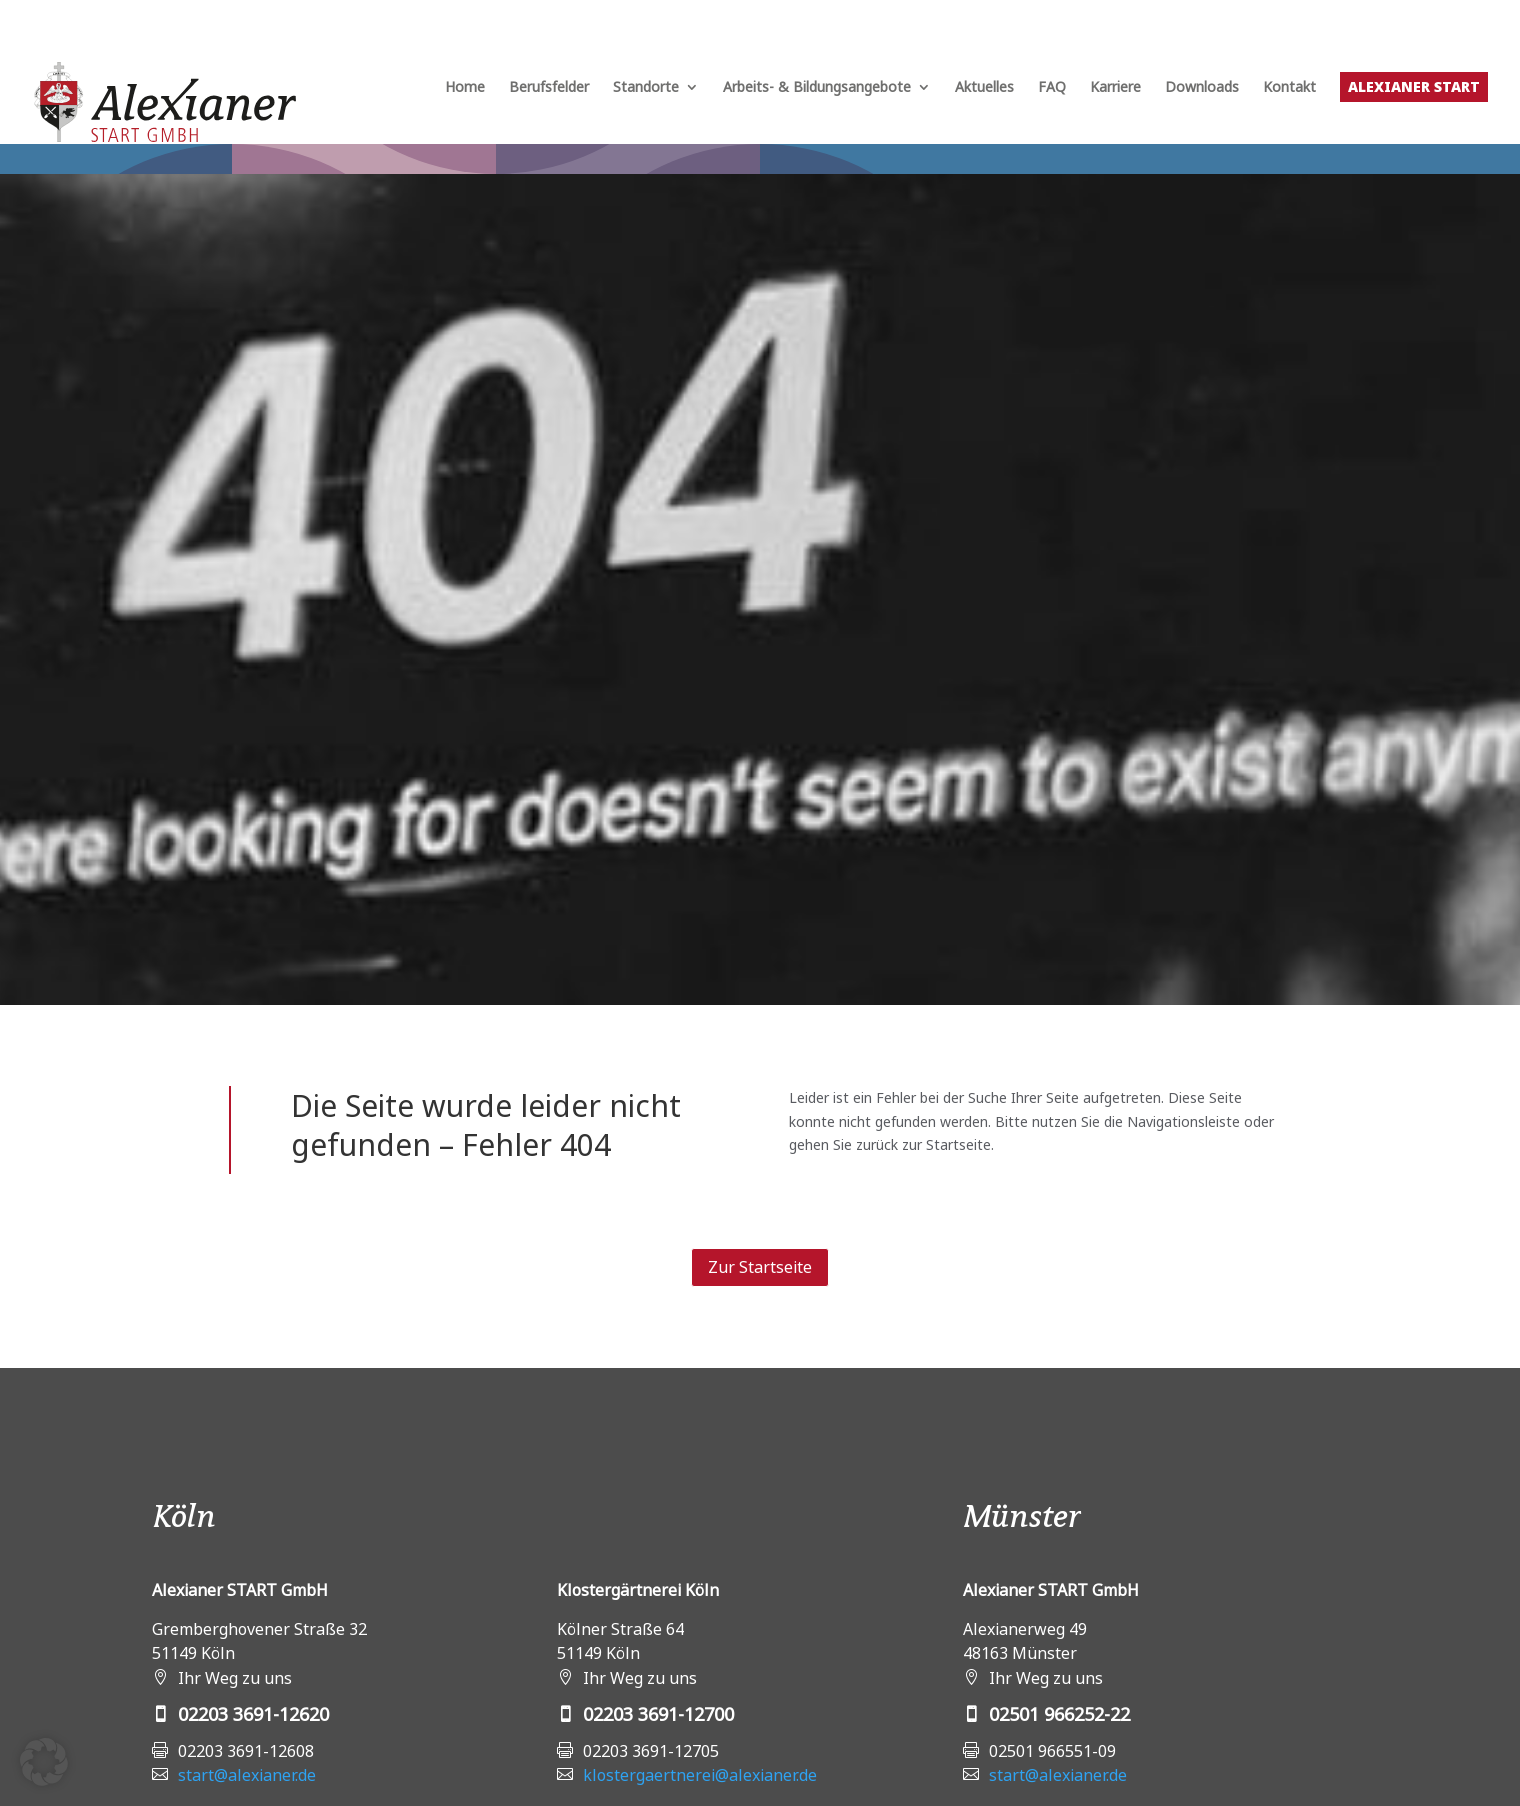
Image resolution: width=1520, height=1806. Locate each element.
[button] (44, 1762)
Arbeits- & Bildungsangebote (817, 88)
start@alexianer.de (247, 1775)
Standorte (646, 88)
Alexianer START (1414, 86)
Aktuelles (984, 88)
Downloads (1202, 88)
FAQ (1052, 88)
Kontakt (1289, 88)
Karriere (1115, 88)
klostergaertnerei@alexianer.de (700, 1775)
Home (465, 88)
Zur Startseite (760, 1267)
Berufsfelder (549, 88)
